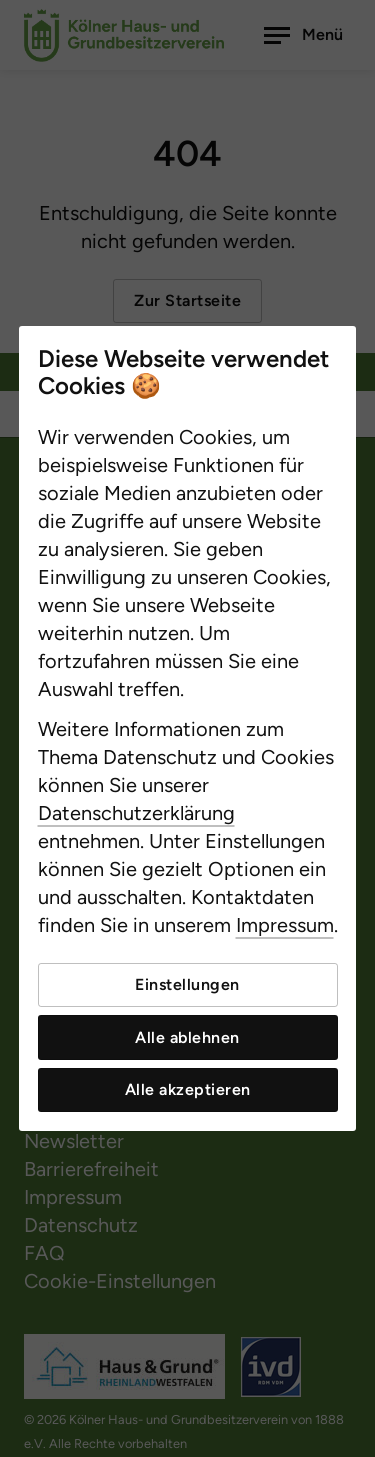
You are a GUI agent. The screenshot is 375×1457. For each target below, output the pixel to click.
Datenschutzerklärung (136, 813)
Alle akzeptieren (188, 1089)
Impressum (285, 925)
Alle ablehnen (187, 1037)
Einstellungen (187, 984)
